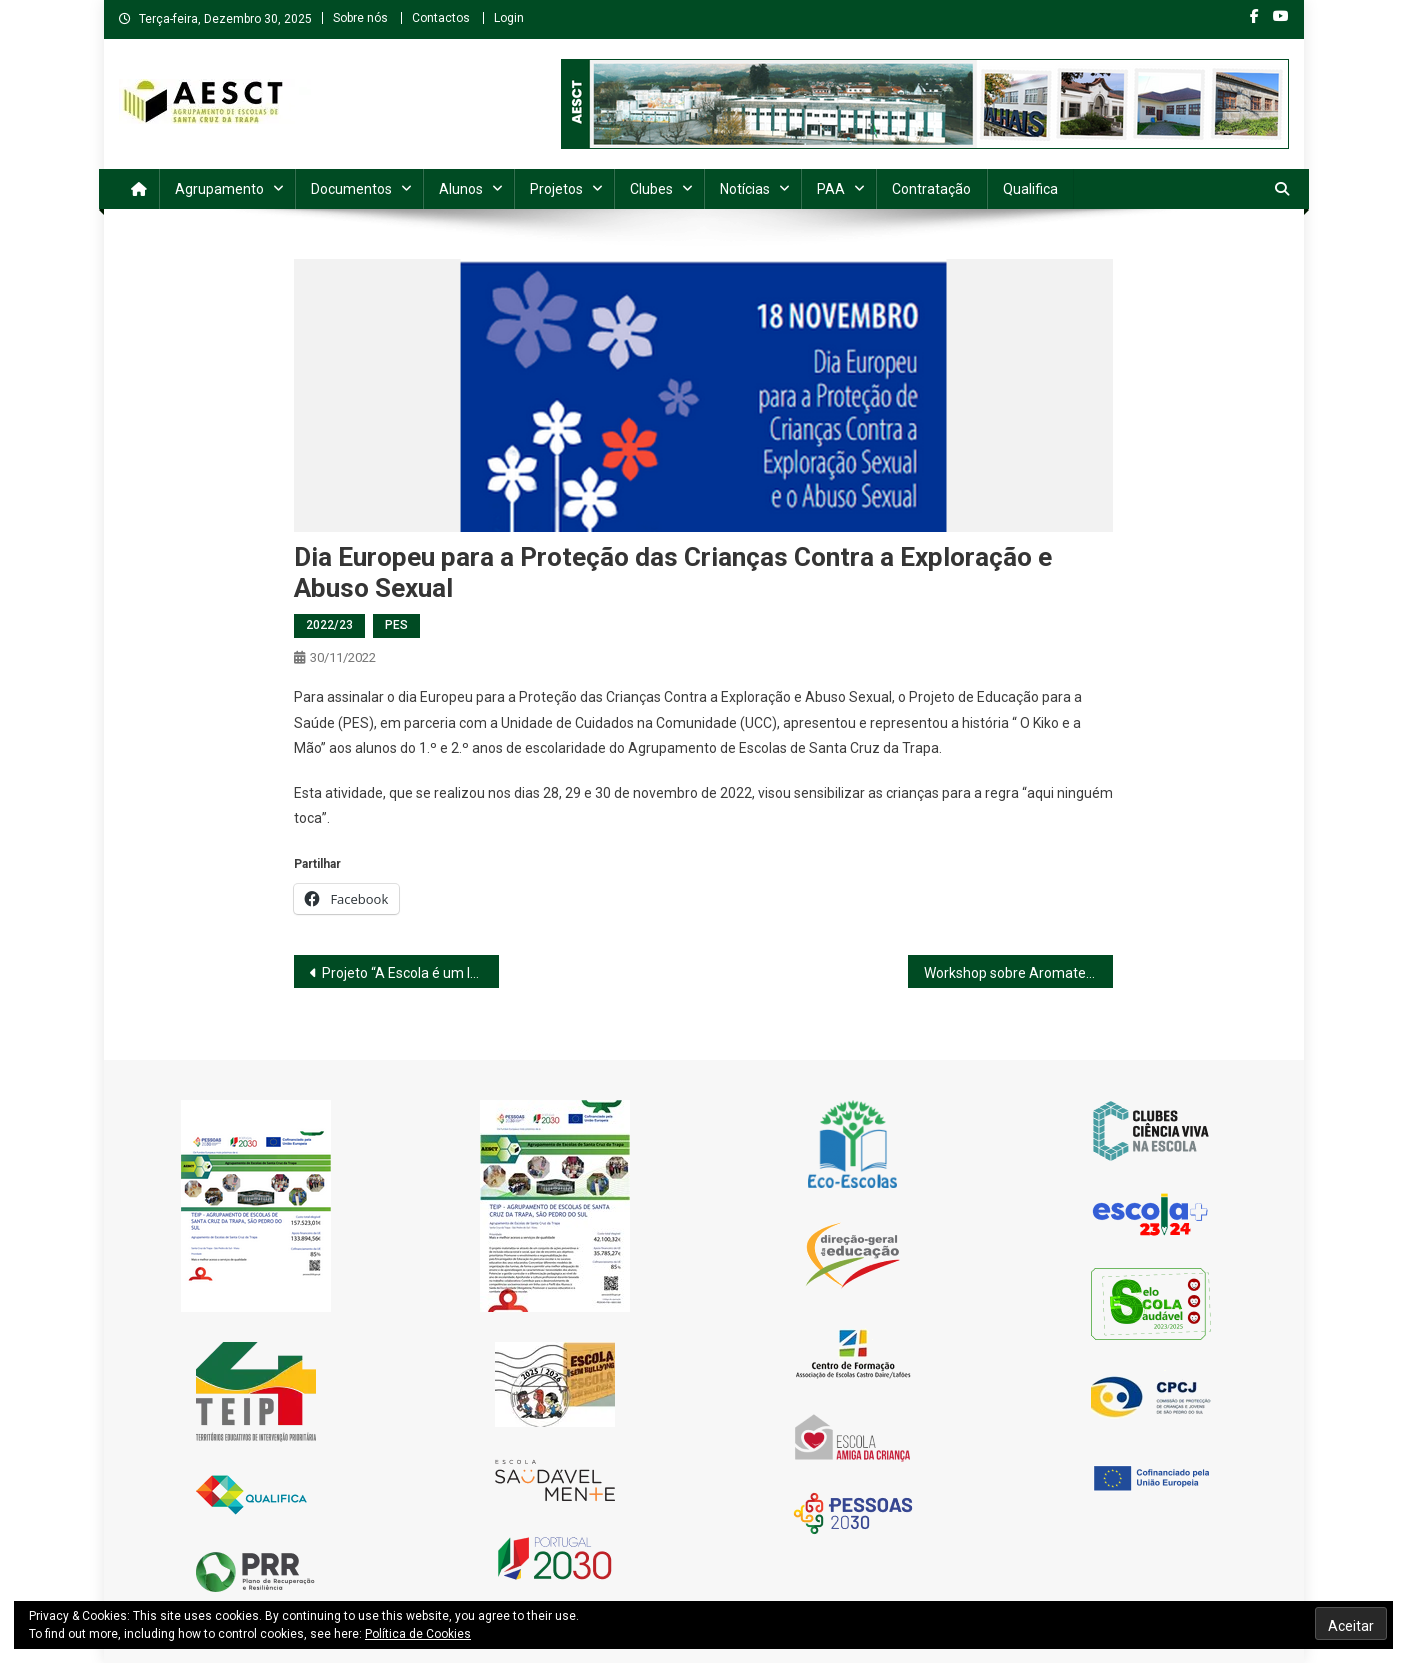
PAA (831, 189)
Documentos (351, 189)
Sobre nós (360, 18)
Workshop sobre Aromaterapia (1018, 973)
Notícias (745, 189)
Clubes (651, 189)
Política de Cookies (418, 1634)
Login (509, 18)
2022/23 (329, 625)
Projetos (556, 189)
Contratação (931, 189)
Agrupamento (219, 189)
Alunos (461, 189)
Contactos (441, 18)
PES (396, 625)
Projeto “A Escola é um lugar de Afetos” (410, 973)
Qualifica (1030, 189)
